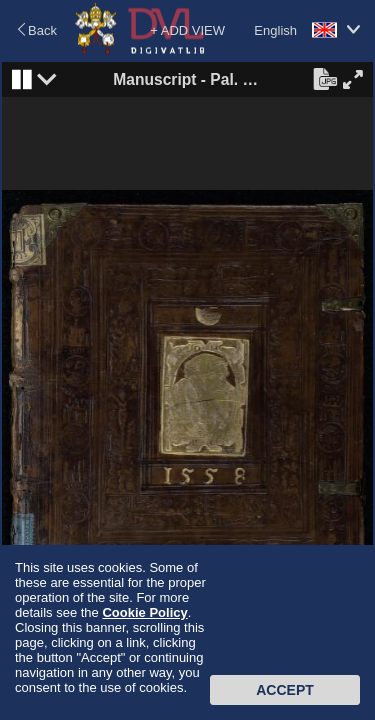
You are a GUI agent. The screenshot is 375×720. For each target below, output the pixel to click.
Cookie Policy (144, 612)
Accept (285, 690)
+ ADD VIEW (187, 30)
